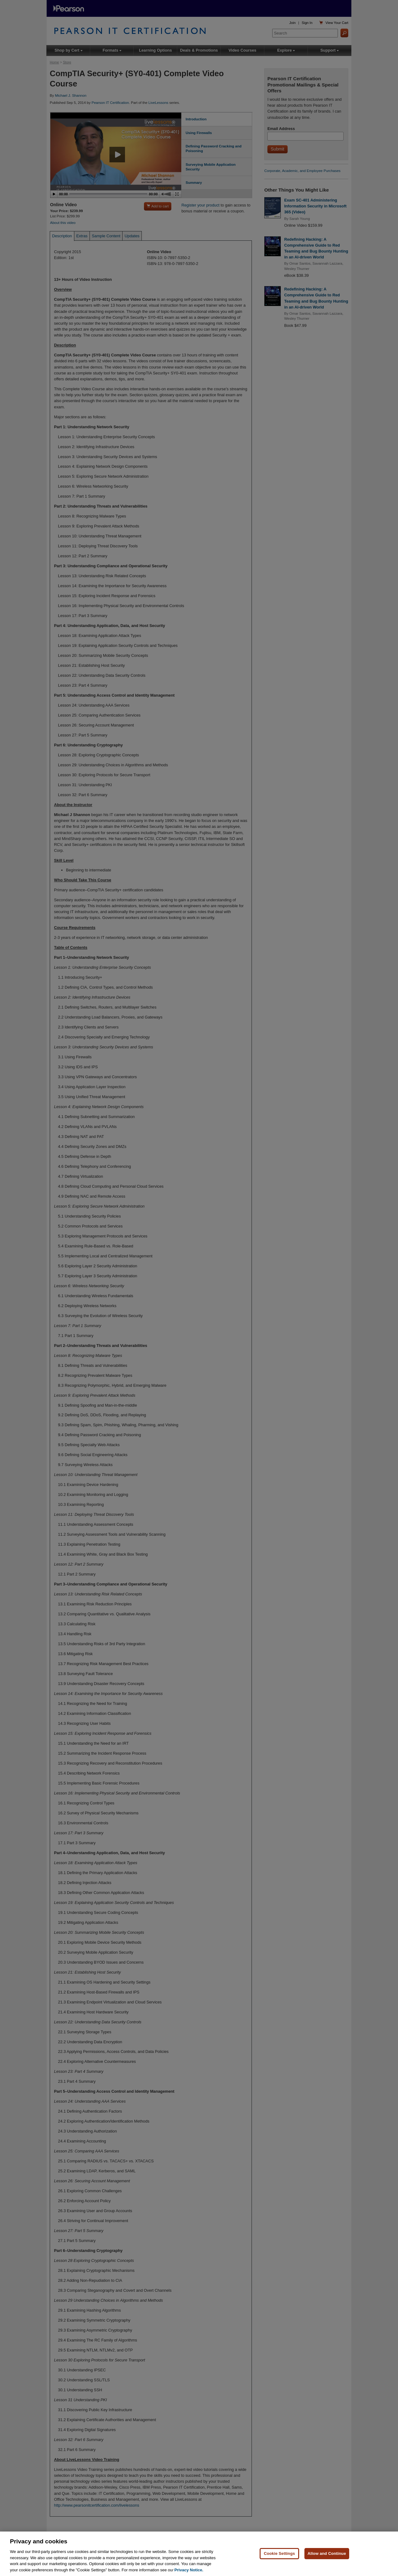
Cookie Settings (279, 2565)
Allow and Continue (327, 2565)
